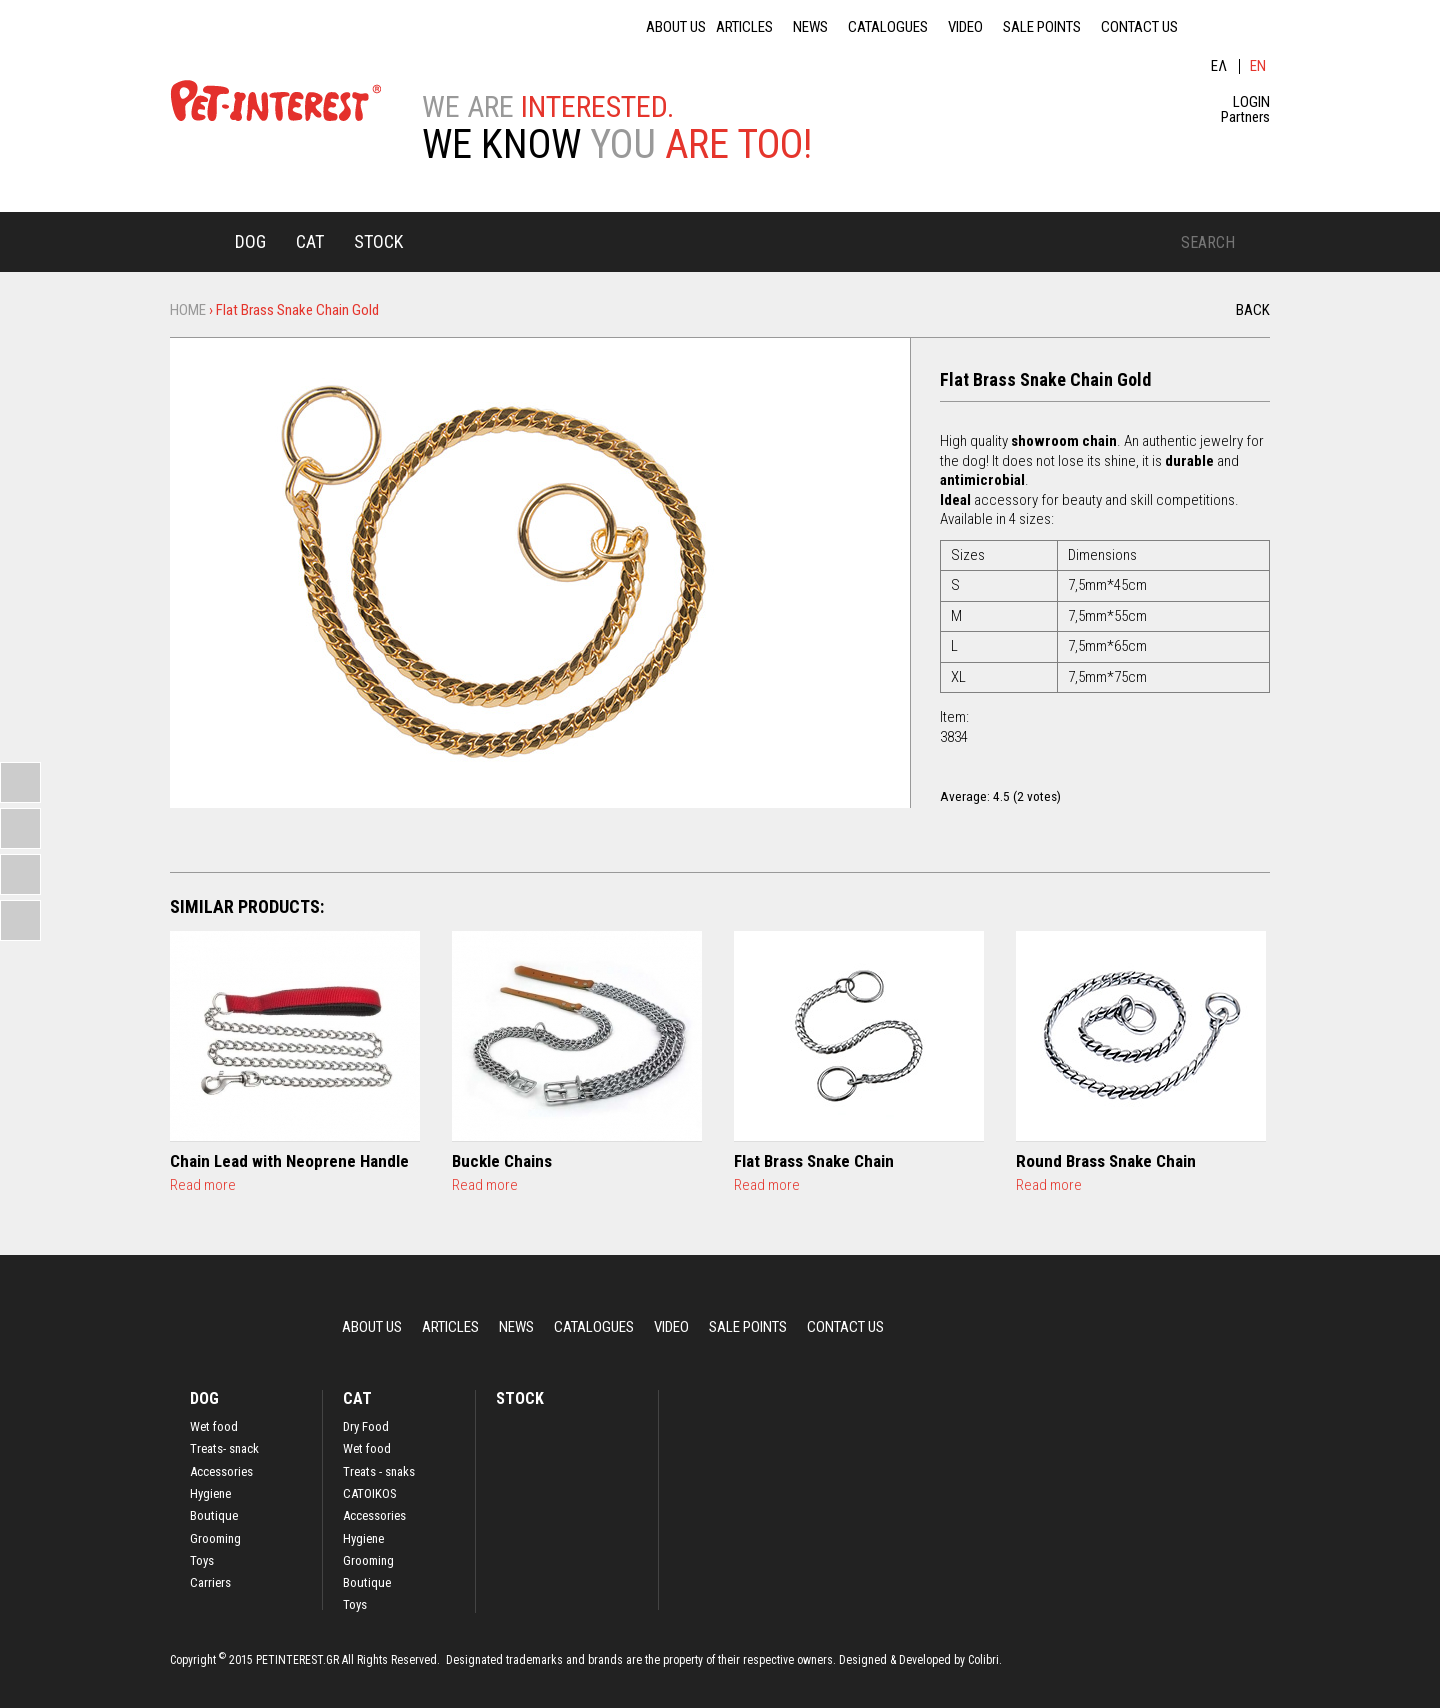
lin (1210, 27)
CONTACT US (1139, 27)
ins (1260, 27)
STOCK (378, 241)
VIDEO (965, 27)
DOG (250, 241)
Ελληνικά (1220, 66)
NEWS (810, 27)
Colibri (983, 1660)
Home (195, 241)
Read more (203, 1185)
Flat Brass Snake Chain (814, 1161)
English (1259, 66)
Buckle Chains (502, 1161)
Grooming (215, 1539)
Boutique (214, 1516)
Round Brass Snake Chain (1106, 1161)
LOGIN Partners (1245, 110)
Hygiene (210, 1494)
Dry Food (366, 1427)
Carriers (210, 1583)
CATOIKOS (370, 1494)
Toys (202, 1561)
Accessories (221, 1472)
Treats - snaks (379, 1472)
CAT (310, 241)
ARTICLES (744, 27)
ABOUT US (676, 27)
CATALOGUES (888, 27)
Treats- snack (224, 1449)
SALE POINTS (1042, 27)
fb (1235, 27)
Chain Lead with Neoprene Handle (289, 1161)
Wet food (214, 1427)
